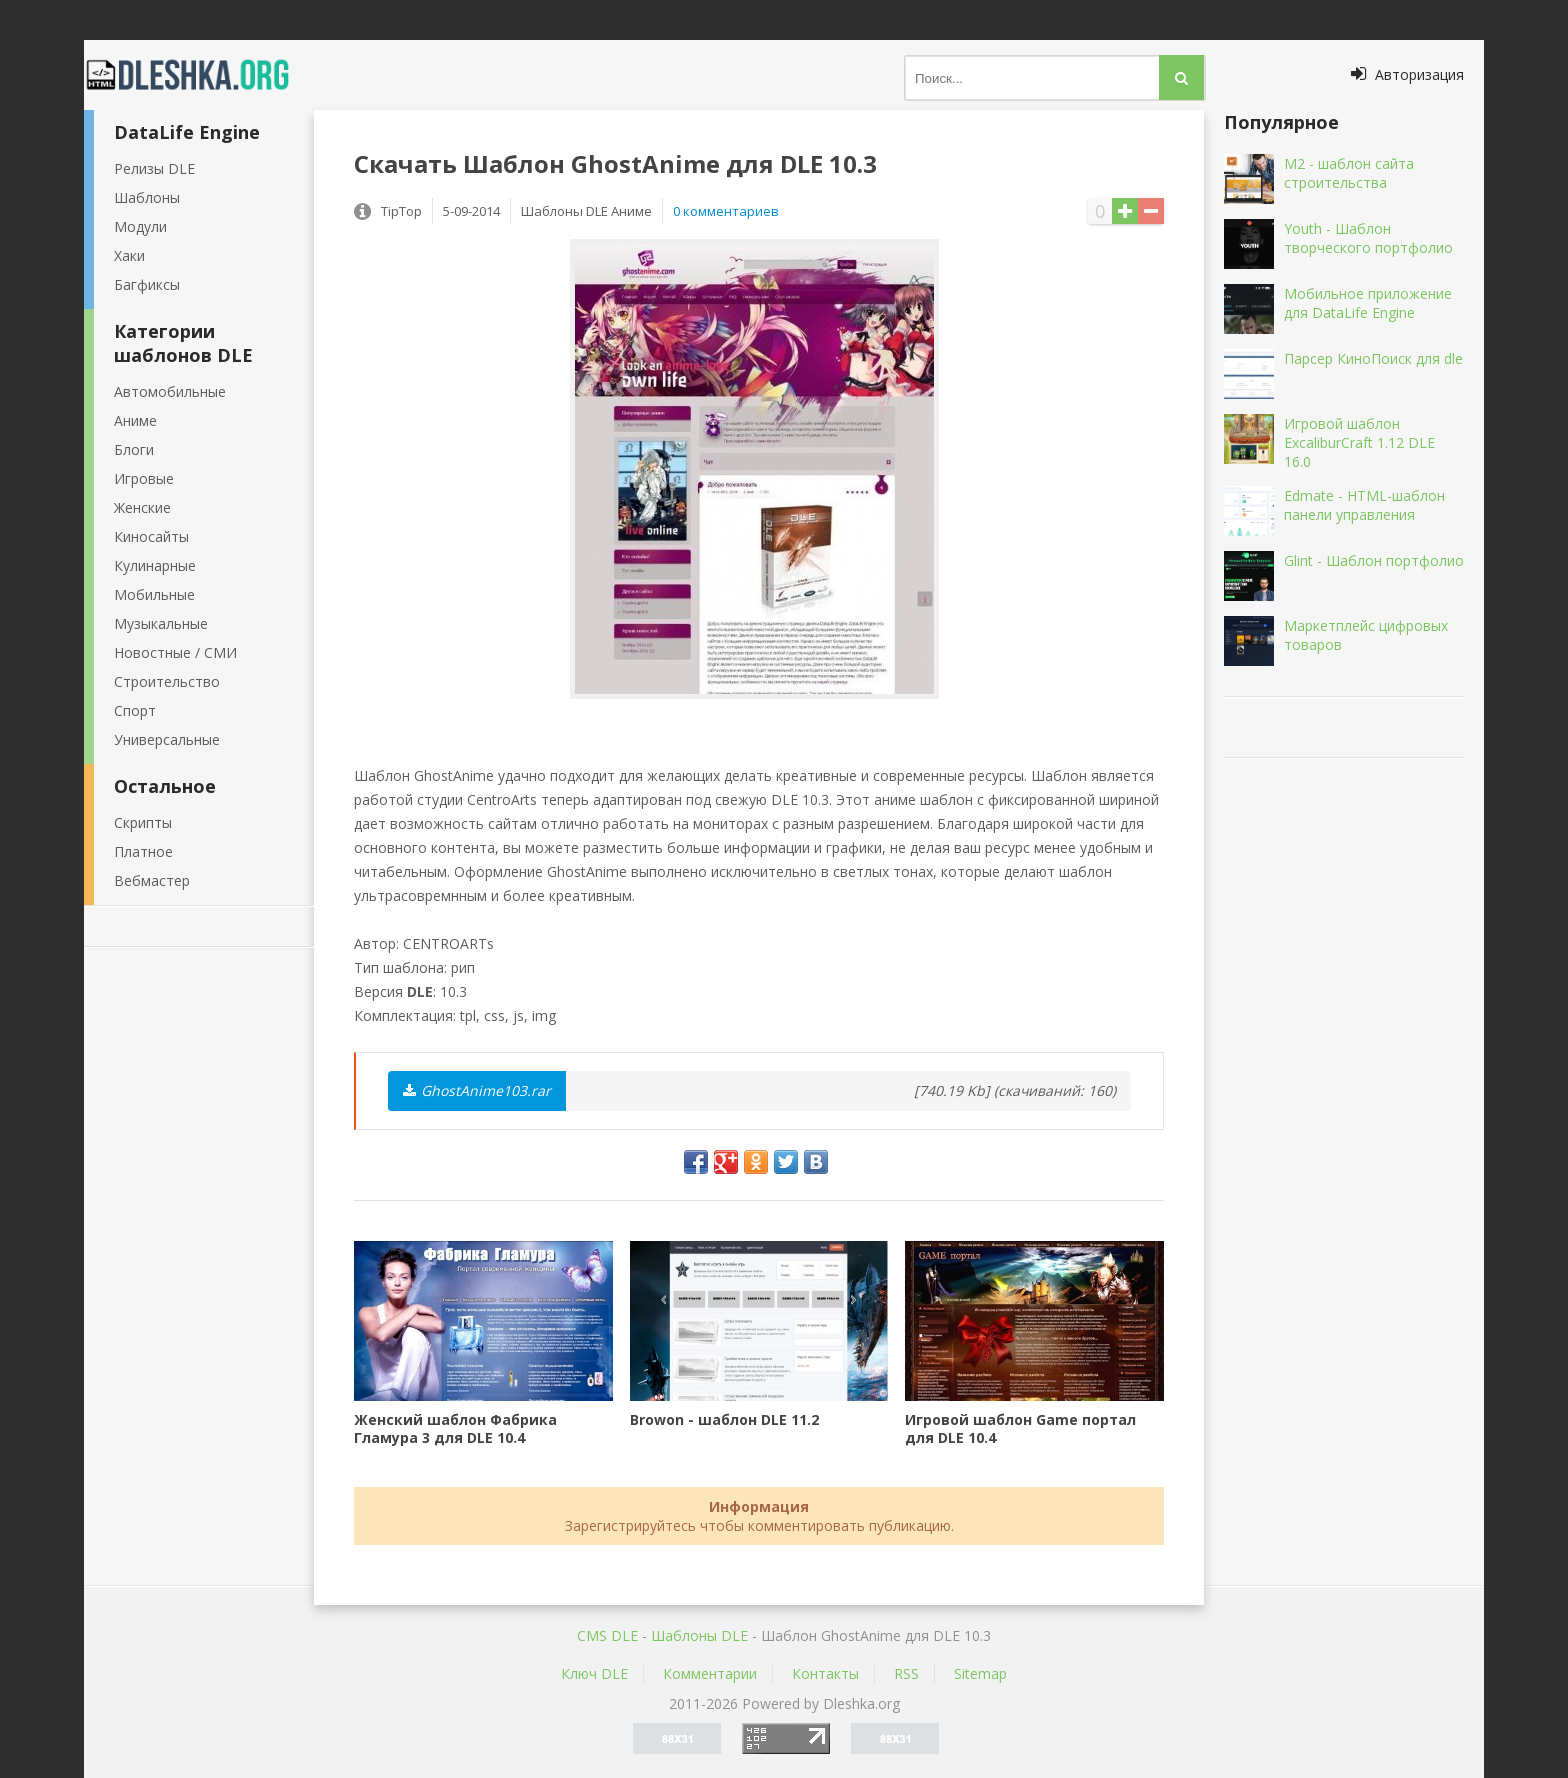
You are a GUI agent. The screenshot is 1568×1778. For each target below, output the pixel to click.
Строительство (167, 681)
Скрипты (143, 822)
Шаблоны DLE (699, 1635)
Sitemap (980, 1673)
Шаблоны (147, 197)
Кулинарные (155, 565)
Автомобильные (170, 391)
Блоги (134, 449)
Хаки (129, 255)
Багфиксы (147, 284)
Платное (143, 851)
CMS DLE (607, 1635)
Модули (140, 226)
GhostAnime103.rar (477, 1090)
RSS (906, 1673)
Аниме (135, 420)
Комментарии (710, 1673)
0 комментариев (726, 211)
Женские (142, 507)
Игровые (144, 478)
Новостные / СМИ (175, 652)
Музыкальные (161, 623)
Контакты (825, 1673)
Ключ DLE (594, 1673)
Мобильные (154, 594)
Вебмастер (152, 880)
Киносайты (151, 536)
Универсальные (167, 739)
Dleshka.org (199, 75)
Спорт (135, 710)
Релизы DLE (154, 168)
